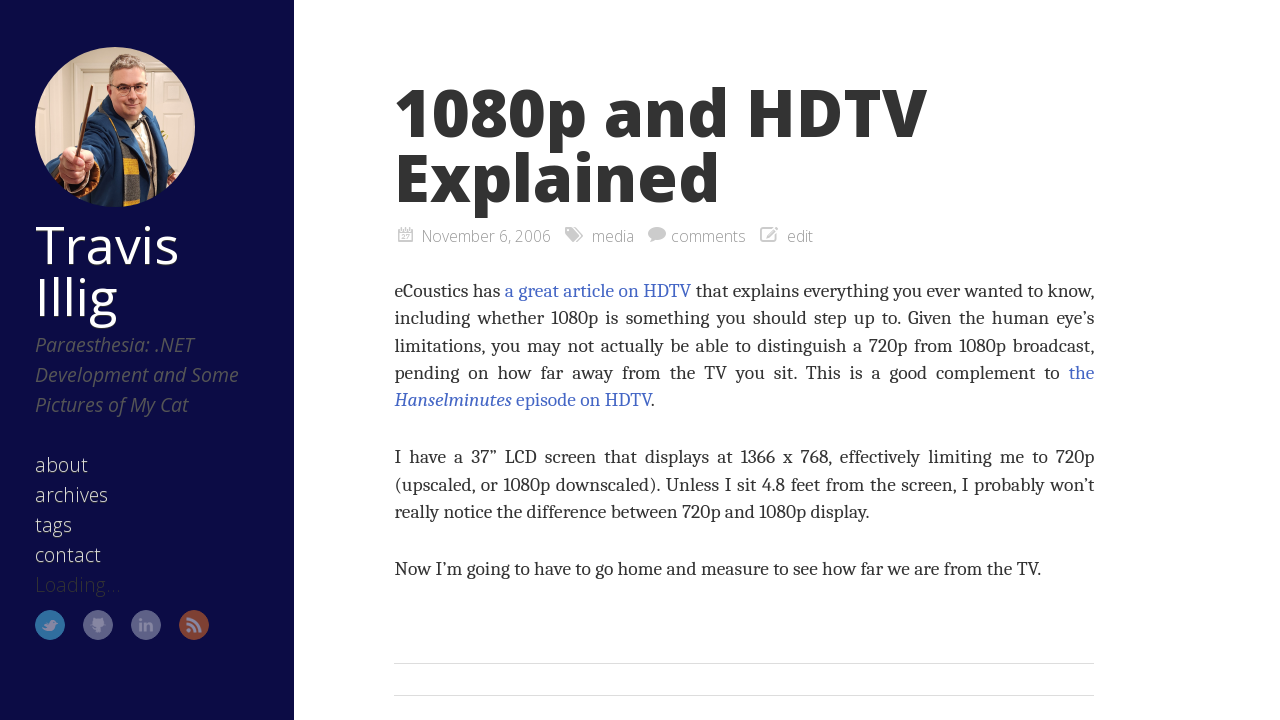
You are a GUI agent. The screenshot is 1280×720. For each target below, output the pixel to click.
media (613, 236)
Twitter (50, 625)
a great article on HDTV (598, 290)
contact (68, 554)
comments (708, 236)
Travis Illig (107, 270)
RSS (194, 625)
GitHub (98, 625)
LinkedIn (146, 625)
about (61, 464)
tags (53, 524)
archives (71, 494)
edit (800, 236)
